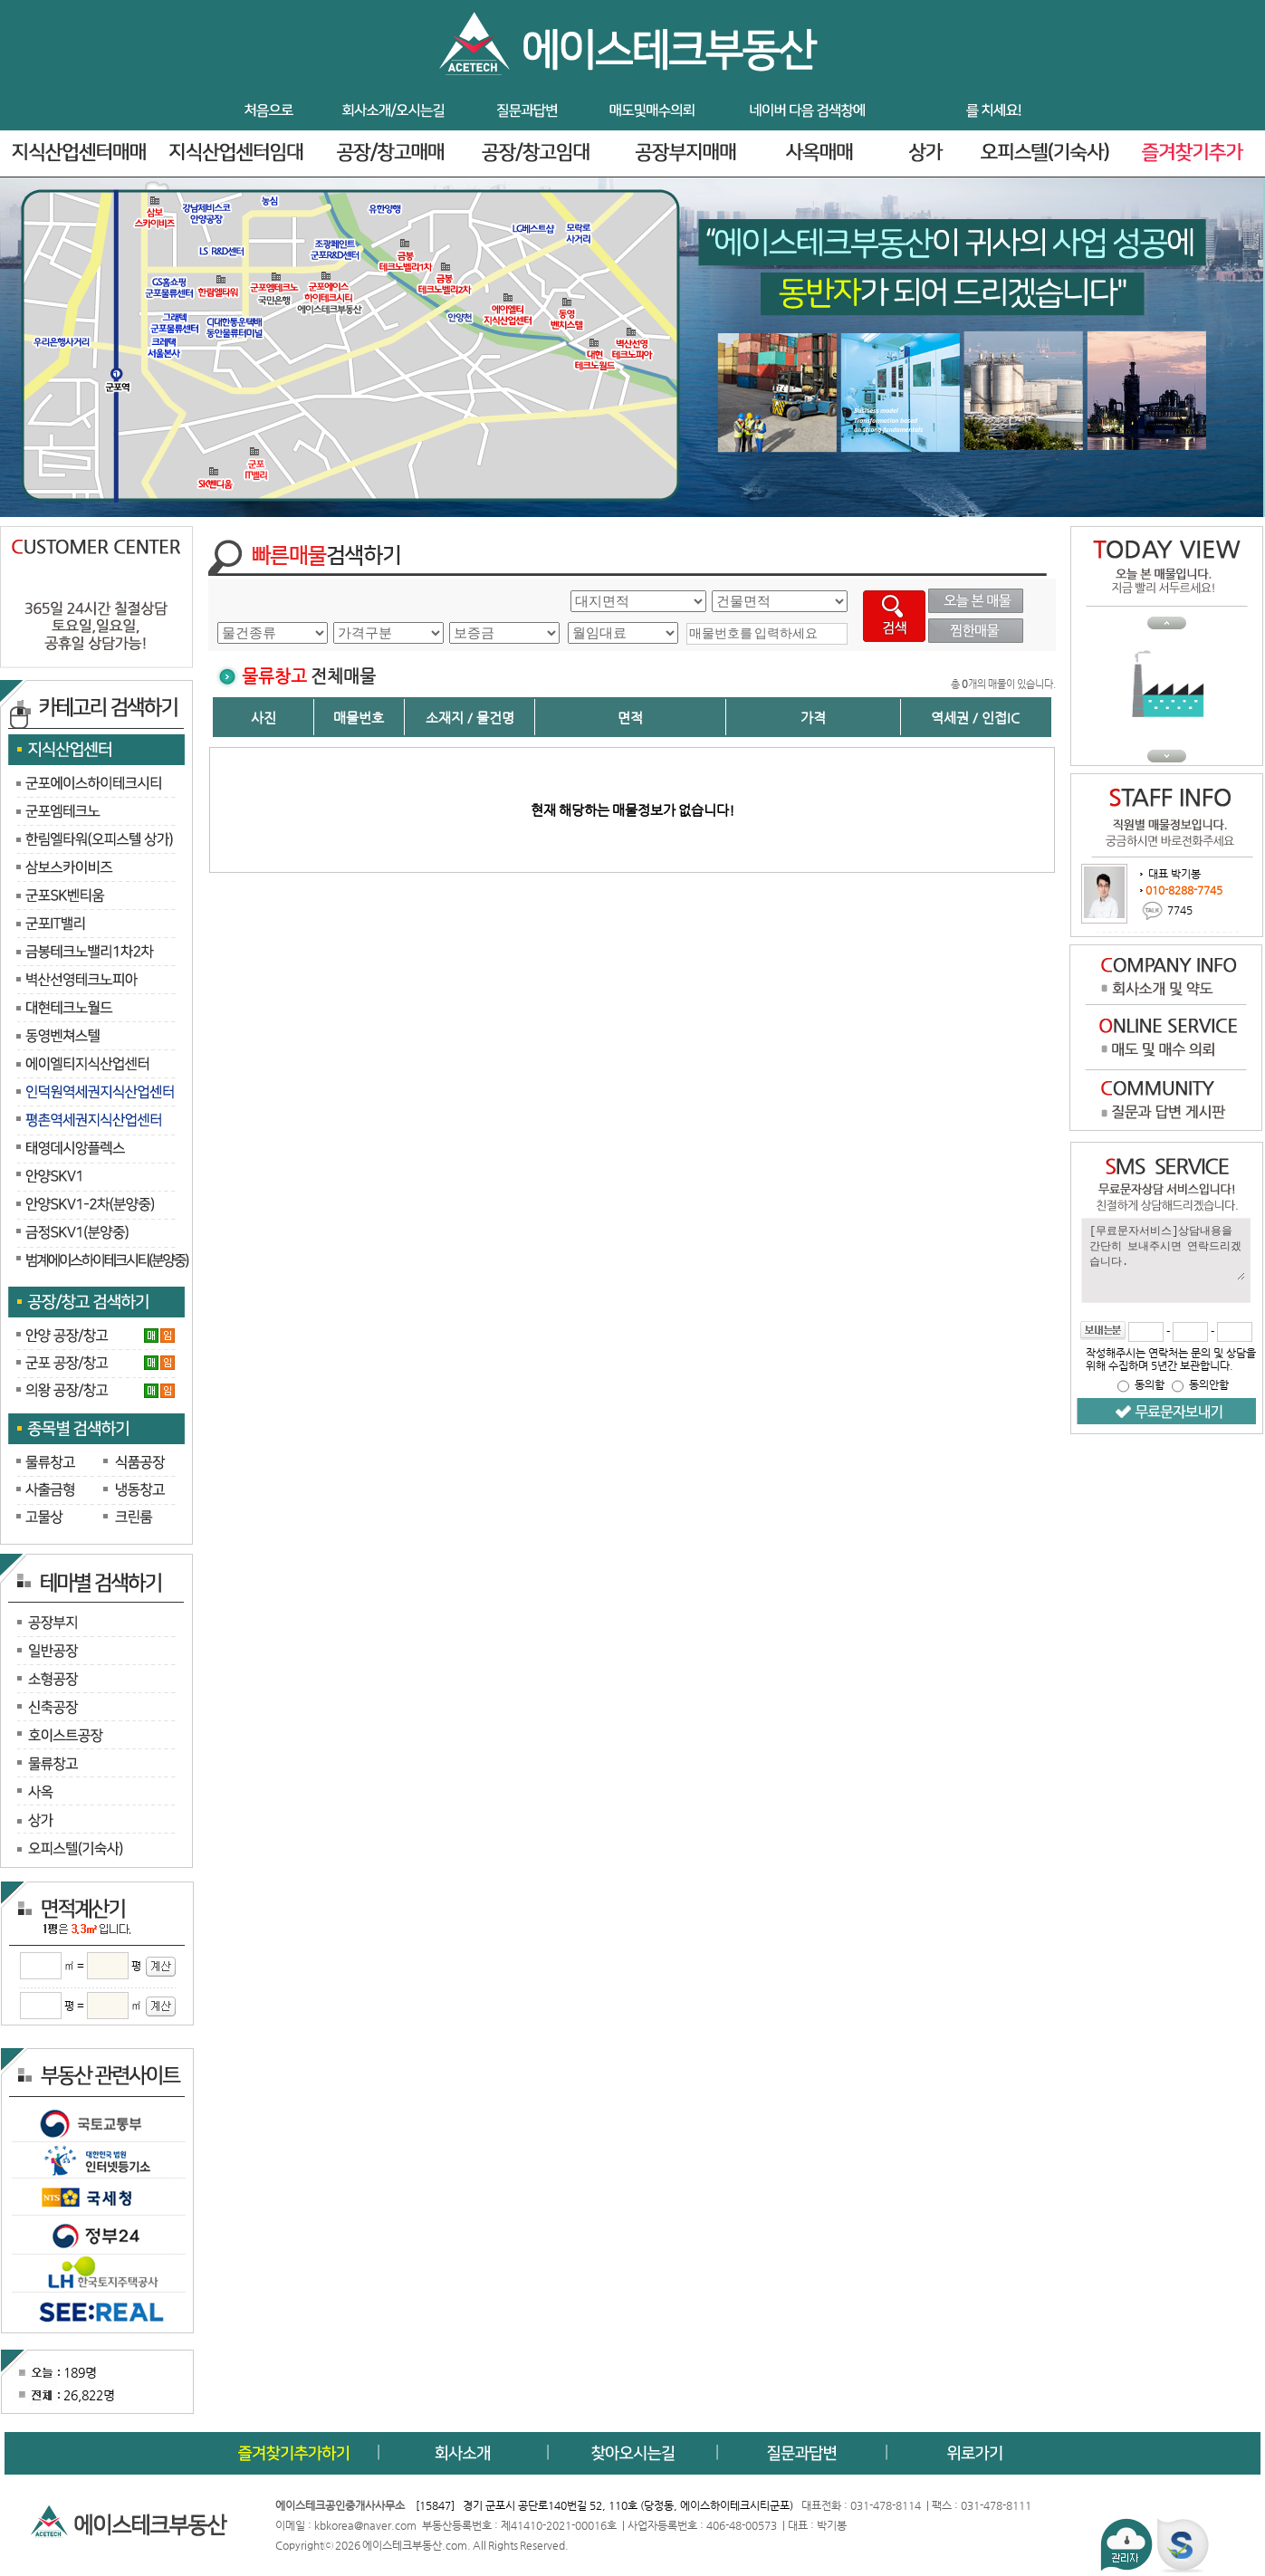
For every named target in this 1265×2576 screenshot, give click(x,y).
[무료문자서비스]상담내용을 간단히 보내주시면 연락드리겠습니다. (1166, 1251)
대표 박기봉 (1173, 873)
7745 (1180, 909)
